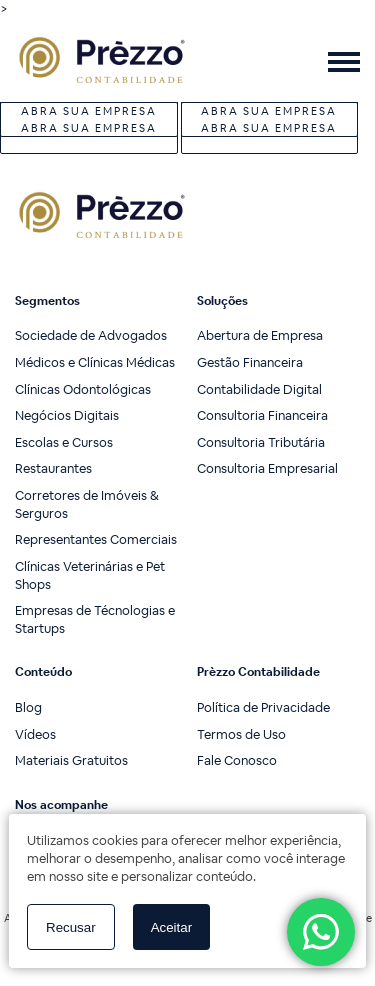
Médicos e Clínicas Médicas (95, 362)
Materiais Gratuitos (71, 760)
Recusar (71, 927)
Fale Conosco (237, 760)
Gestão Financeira (250, 362)
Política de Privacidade (263, 707)
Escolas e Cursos (64, 442)
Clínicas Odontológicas (83, 389)
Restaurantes (53, 468)
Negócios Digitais (67, 415)
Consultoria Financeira (262, 415)
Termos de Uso (241, 734)
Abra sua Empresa (89, 128)
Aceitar (171, 927)
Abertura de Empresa (260, 335)
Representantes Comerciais (96, 539)
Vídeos (35, 734)
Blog (28, 707)
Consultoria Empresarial (267, 468)
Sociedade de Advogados (91, 335)
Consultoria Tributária (261, 442)
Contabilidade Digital (259, 389)
